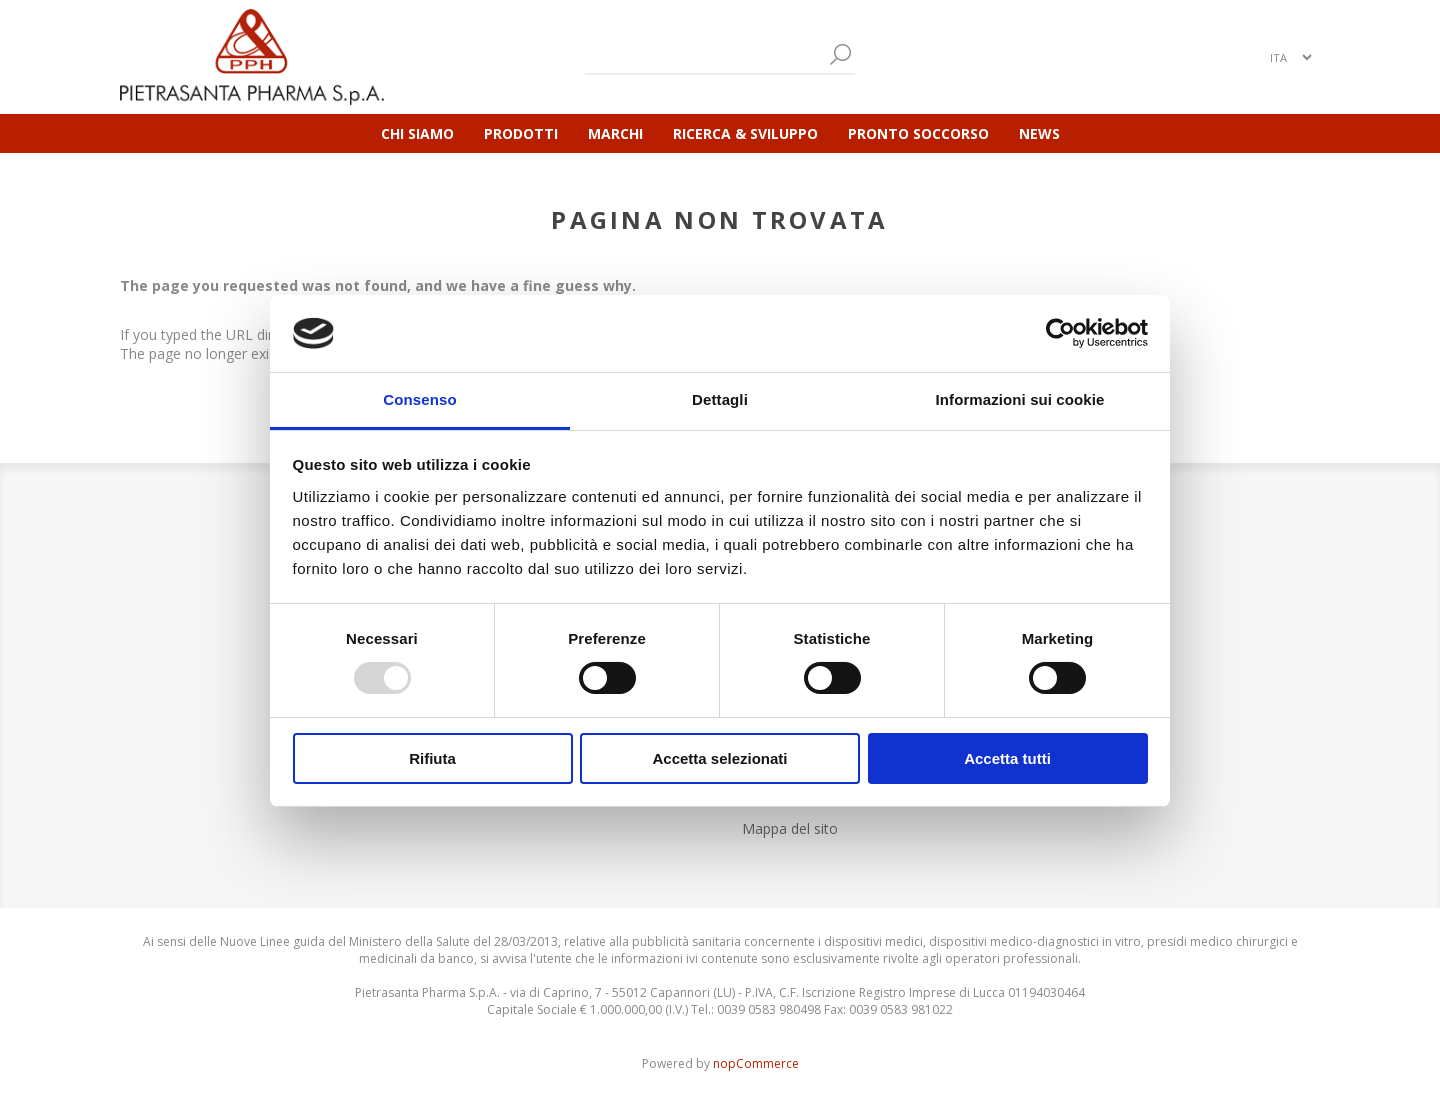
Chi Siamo (417, 133)
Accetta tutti (1007, 758)
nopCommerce (756, 1063)
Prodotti (521, 133)
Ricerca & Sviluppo (745, 133)
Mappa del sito (790, 828)
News (1039, 133)
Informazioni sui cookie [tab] (1020, 399)
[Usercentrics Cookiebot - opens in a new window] (1060, 333)
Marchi (615, 133)
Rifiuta (432, 758)
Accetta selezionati (719, 758)
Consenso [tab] (419, 399)
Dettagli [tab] (720, 399)
